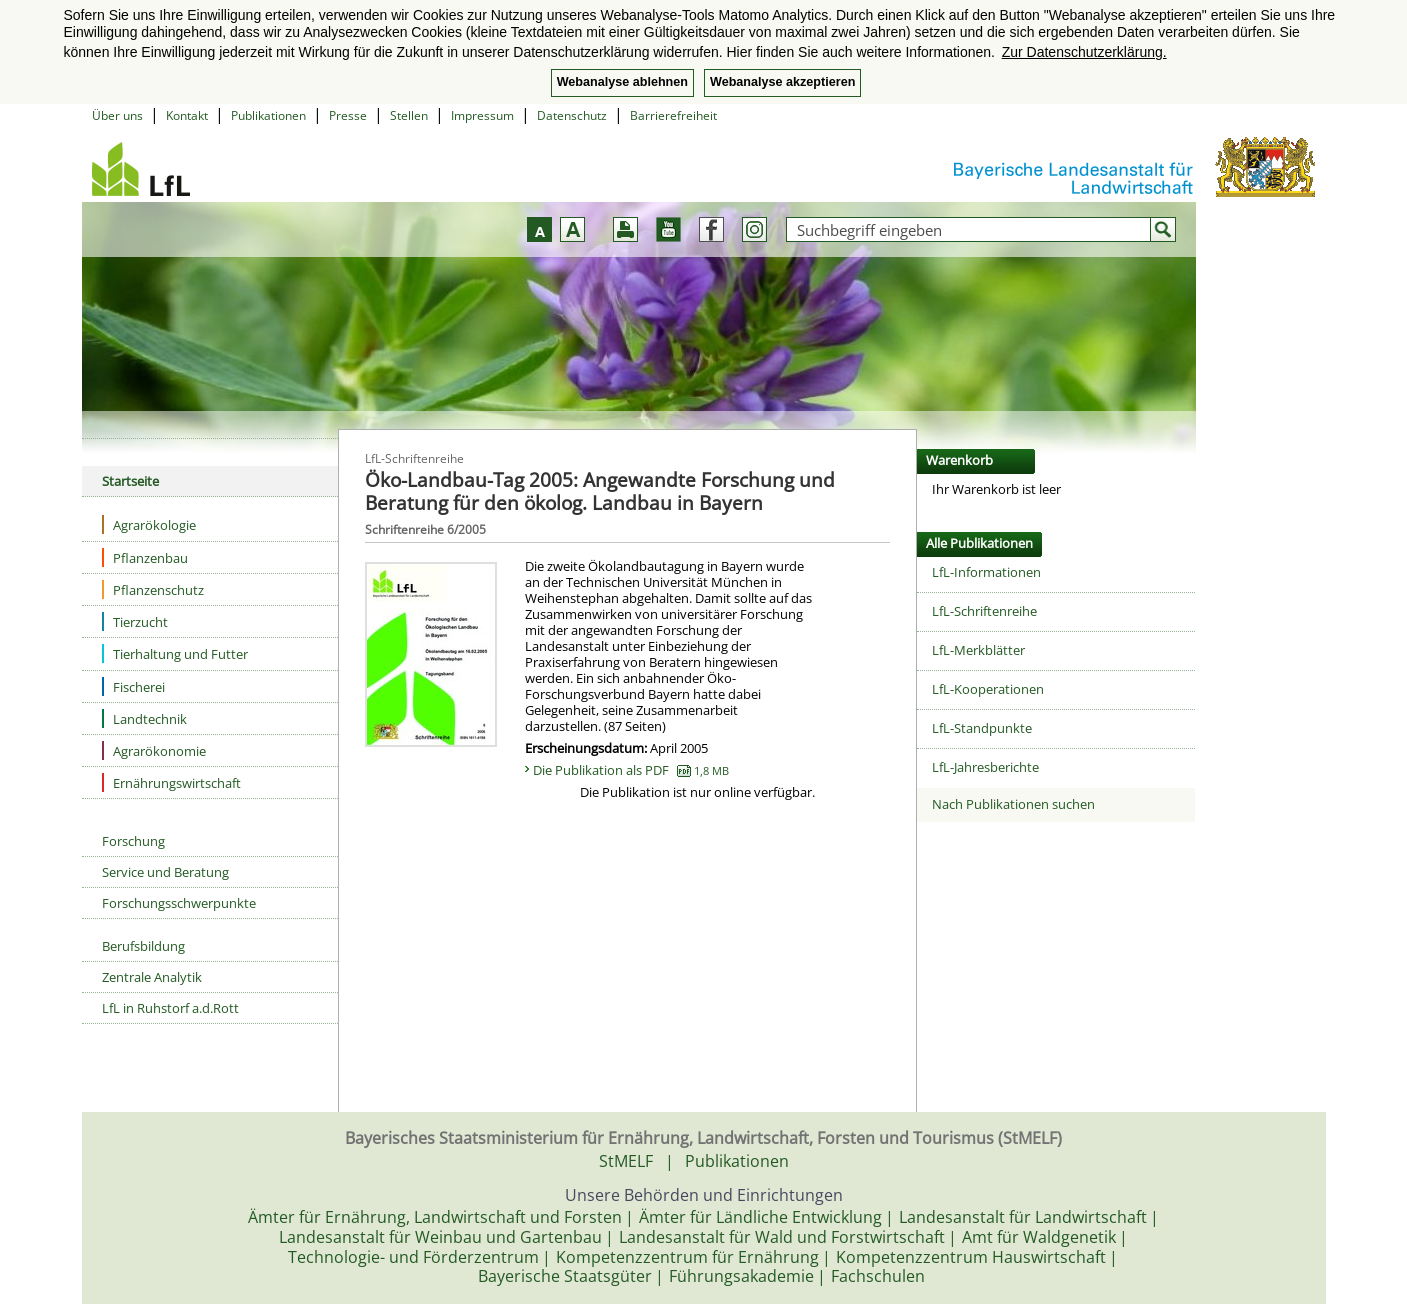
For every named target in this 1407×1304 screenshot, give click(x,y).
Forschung (133, 841)
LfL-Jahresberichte (985, 767)
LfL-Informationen (986, 572)
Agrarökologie (149, 524)
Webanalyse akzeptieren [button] (782, 82)
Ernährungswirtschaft (171, 782)
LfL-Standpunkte (982, 728)
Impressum (482, 115)
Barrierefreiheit (673, 115)
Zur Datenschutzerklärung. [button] (1084, 52)
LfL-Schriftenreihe (984, 611)
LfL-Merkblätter (978, 650)
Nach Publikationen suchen (1013, 804)
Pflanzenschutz (153, 589)
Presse (348, 115)
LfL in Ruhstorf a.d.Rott (170, 1008)
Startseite (130, 481)
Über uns (117, 115)
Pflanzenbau (145, 557)
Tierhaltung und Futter (175, 653)
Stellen (409, 115)
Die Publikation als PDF (631, 770)
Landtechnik (144, 718)
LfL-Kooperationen (988, 689)
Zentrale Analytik (152, 977)
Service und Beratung (165, 872)
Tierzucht (135, 621)
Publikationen (268, 115)
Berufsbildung (143, 946)
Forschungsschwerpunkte (179, 903)
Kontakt (187, 115)
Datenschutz (572, 115)
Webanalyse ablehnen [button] (622, 82)
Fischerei (133, 686)
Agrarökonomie (154, 750)
